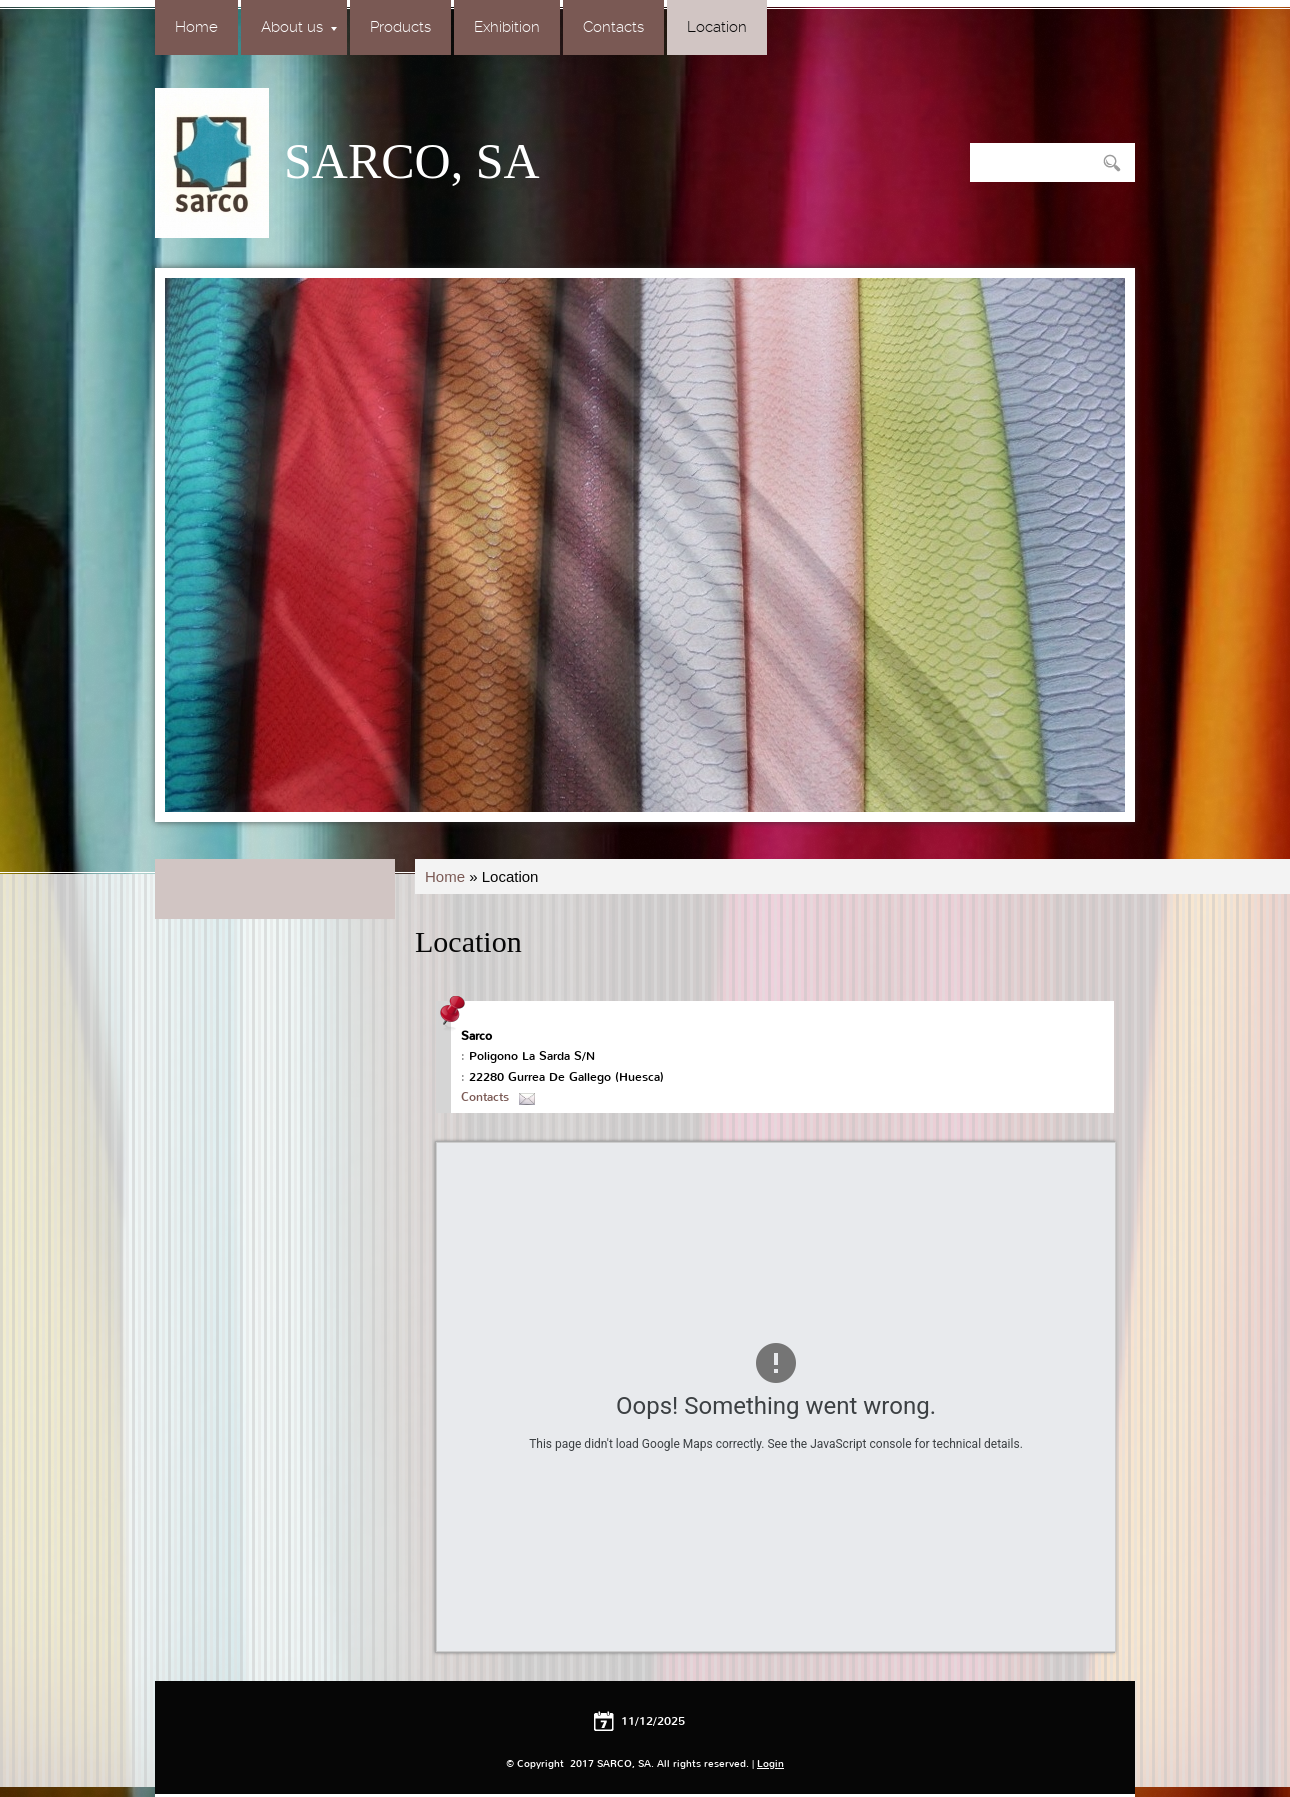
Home (196, 27)
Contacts (613, 27)
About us (299, 27)
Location (717, 27)
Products (400, 27)
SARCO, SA (412, 161)
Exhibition (507, 27)
